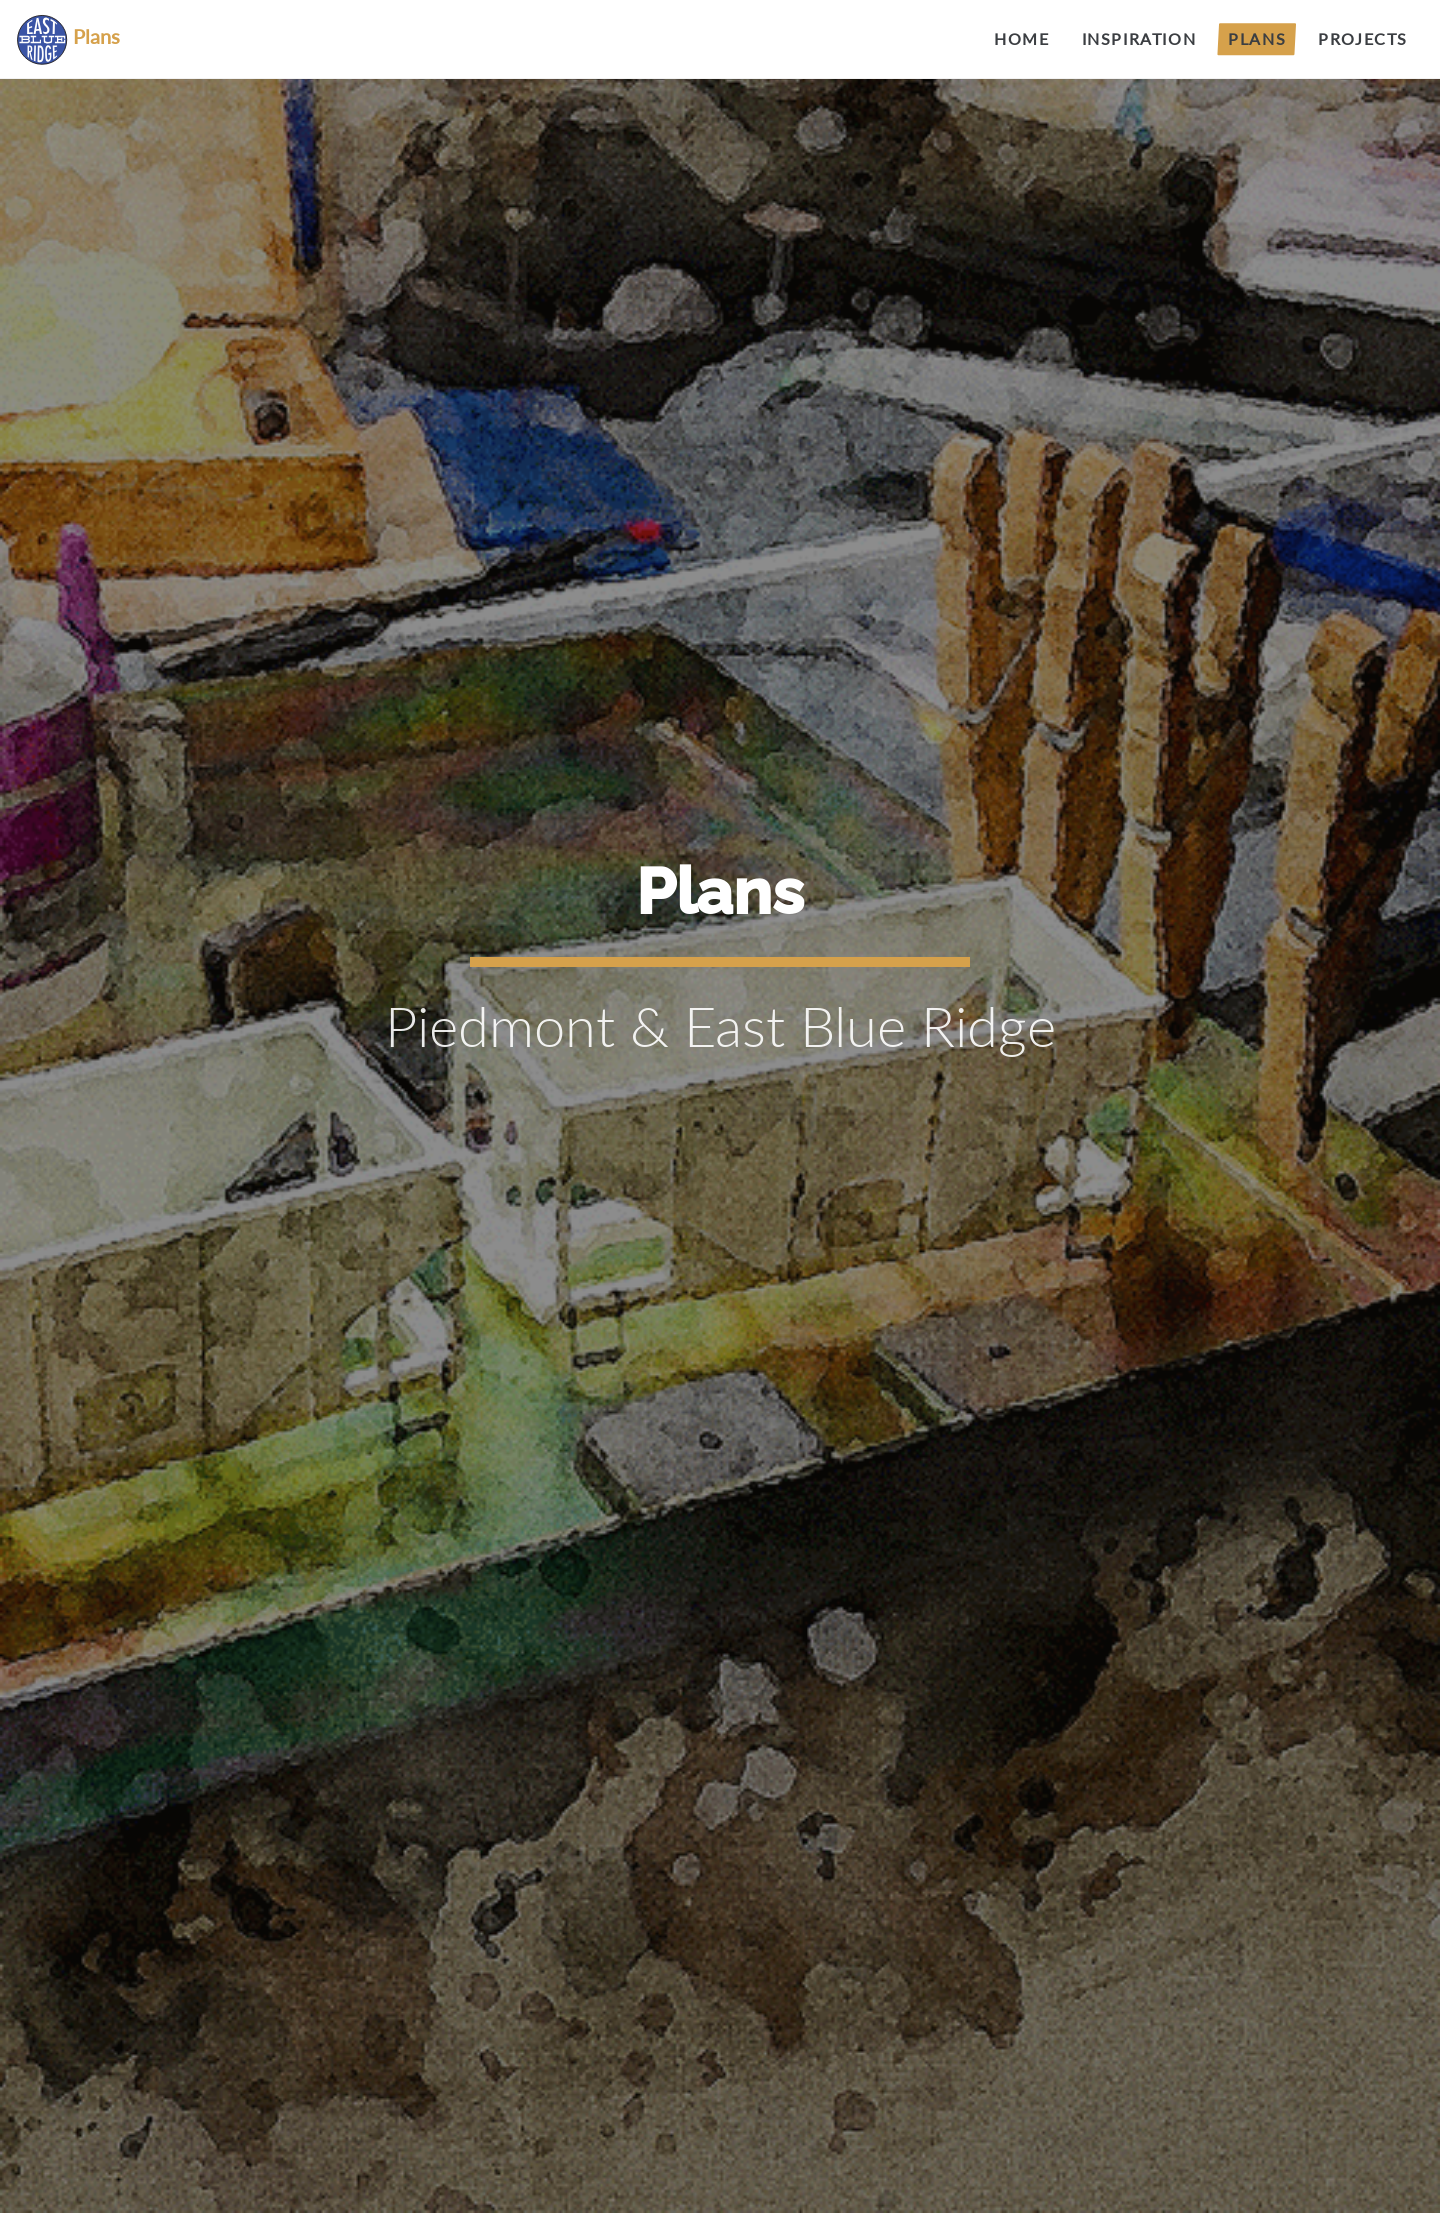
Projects (1363, 38)
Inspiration (1139, 38)
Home (1021, 38)
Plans (1257, 38)
